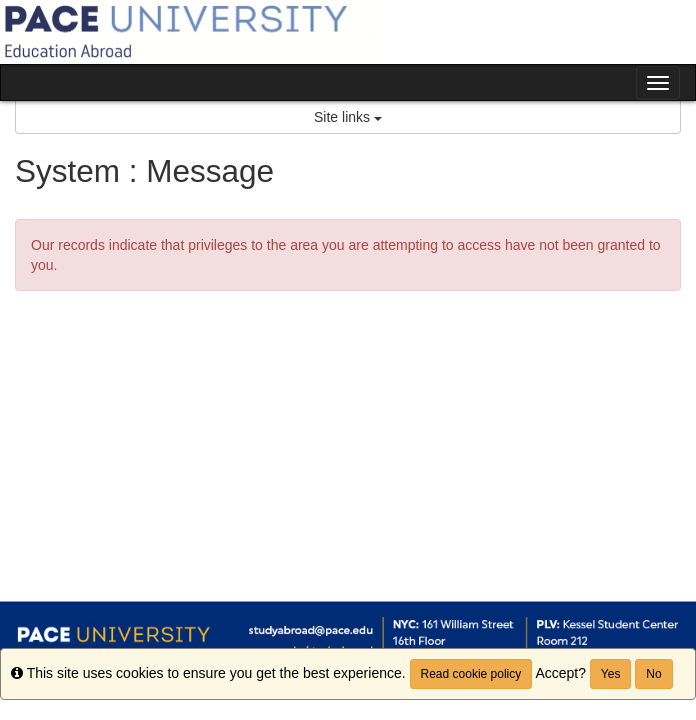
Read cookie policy (471, 674)
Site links (348, 117)
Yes (611, 674)
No (653, 674)
